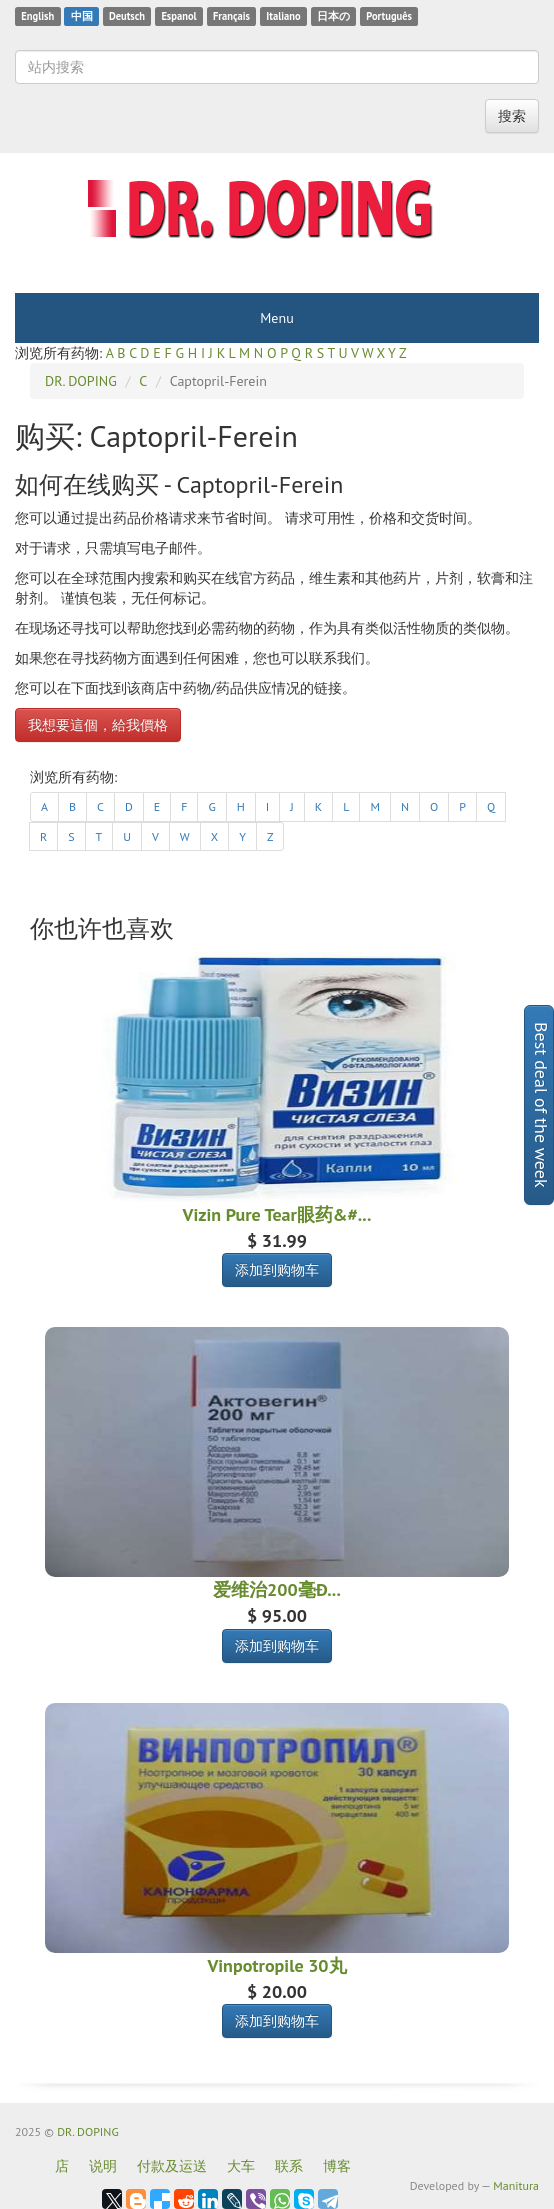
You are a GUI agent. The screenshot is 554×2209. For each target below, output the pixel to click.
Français (231, 16)
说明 (103, 2166)
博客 (337, 2166)
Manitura (516, 2185)
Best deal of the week (541, 1105)
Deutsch (127, 16)
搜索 (512, 116)
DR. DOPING (88, 2131)
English (37, 16)
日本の (333, 16)
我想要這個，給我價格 (98, 725)
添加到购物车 (277, 1270)
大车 (241, 2166)
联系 (289, 2166)
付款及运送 (172, 2166)
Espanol (178, 16)
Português (389, 16)
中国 (82, 16)
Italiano (283, 16)
